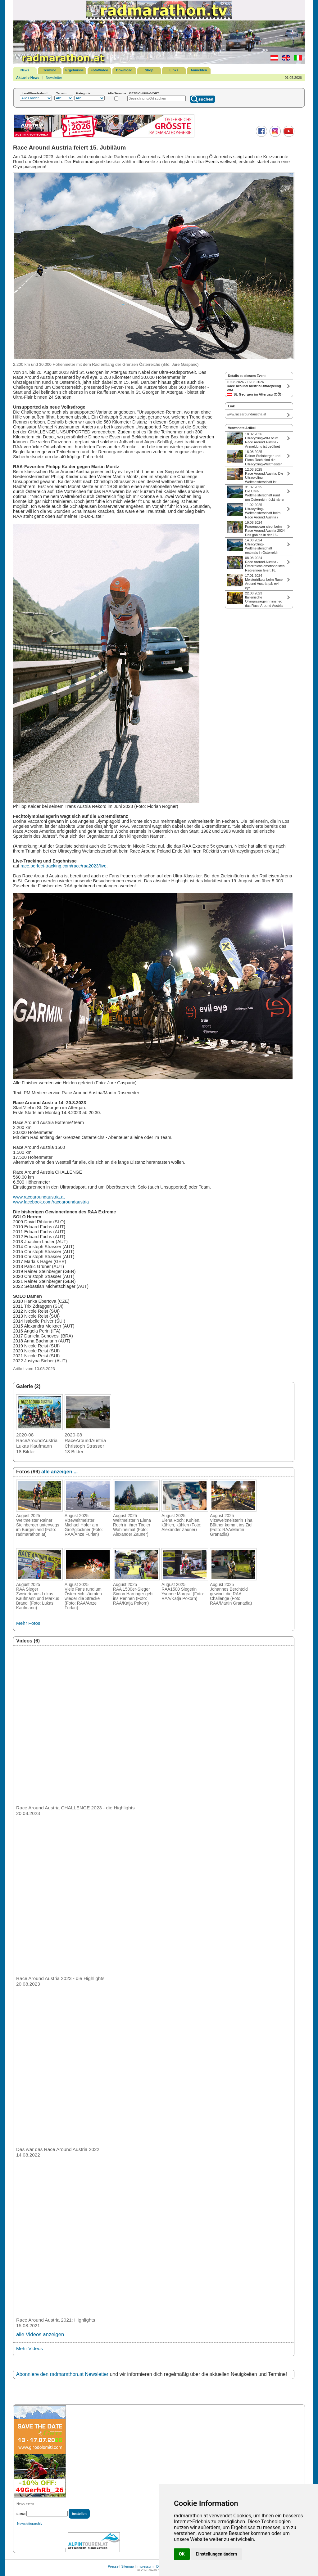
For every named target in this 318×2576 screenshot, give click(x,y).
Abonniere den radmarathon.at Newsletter (62, 2374)
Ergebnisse (74, 70)
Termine (49, 70)
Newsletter (54, 77)
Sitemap (127, 2566)
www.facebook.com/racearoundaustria (51, 1201)
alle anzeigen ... (59, 1471)
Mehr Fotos (28, 1623)
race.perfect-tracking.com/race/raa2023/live (63, 865)
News (25, 70)
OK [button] (182, 2553)
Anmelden (198, 70)
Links (174, 70)
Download (124, 70)
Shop (149, 70)
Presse (113, 2566)
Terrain (61, 93)
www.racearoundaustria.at (39, 1196)
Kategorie (83, 93)
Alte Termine (117, 93)
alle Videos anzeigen (40, 2334)
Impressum (145, 2566)
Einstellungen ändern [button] (216, 2553)
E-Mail (20, 2514)
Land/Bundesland (35, 93)
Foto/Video (99, 70)
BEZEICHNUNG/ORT (144, 93)
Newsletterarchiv (29, 2523)
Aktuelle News (27, 77)
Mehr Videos (29, 2348)
